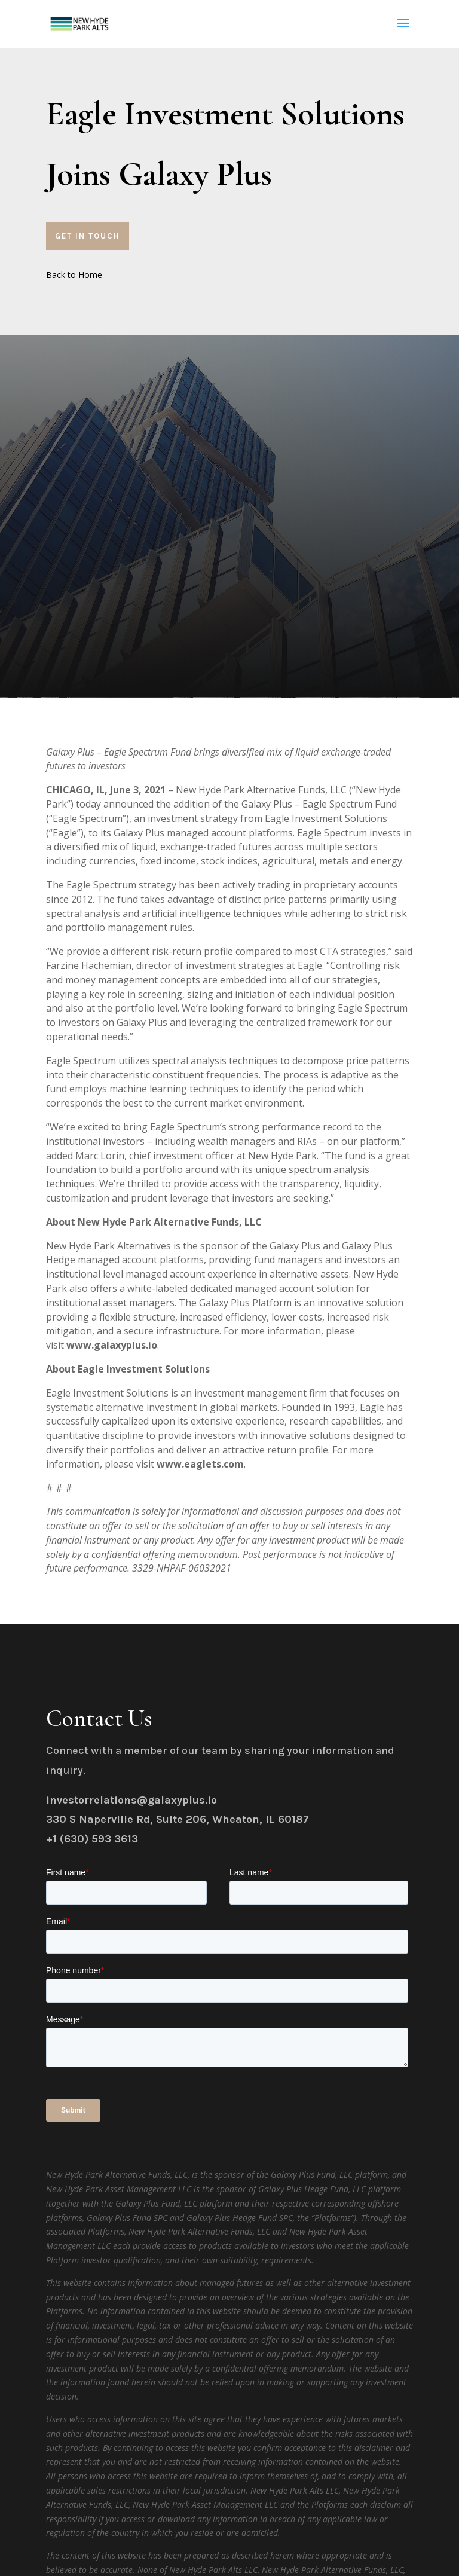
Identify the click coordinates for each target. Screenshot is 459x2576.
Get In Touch (87, 235)
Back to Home (74, 274)
